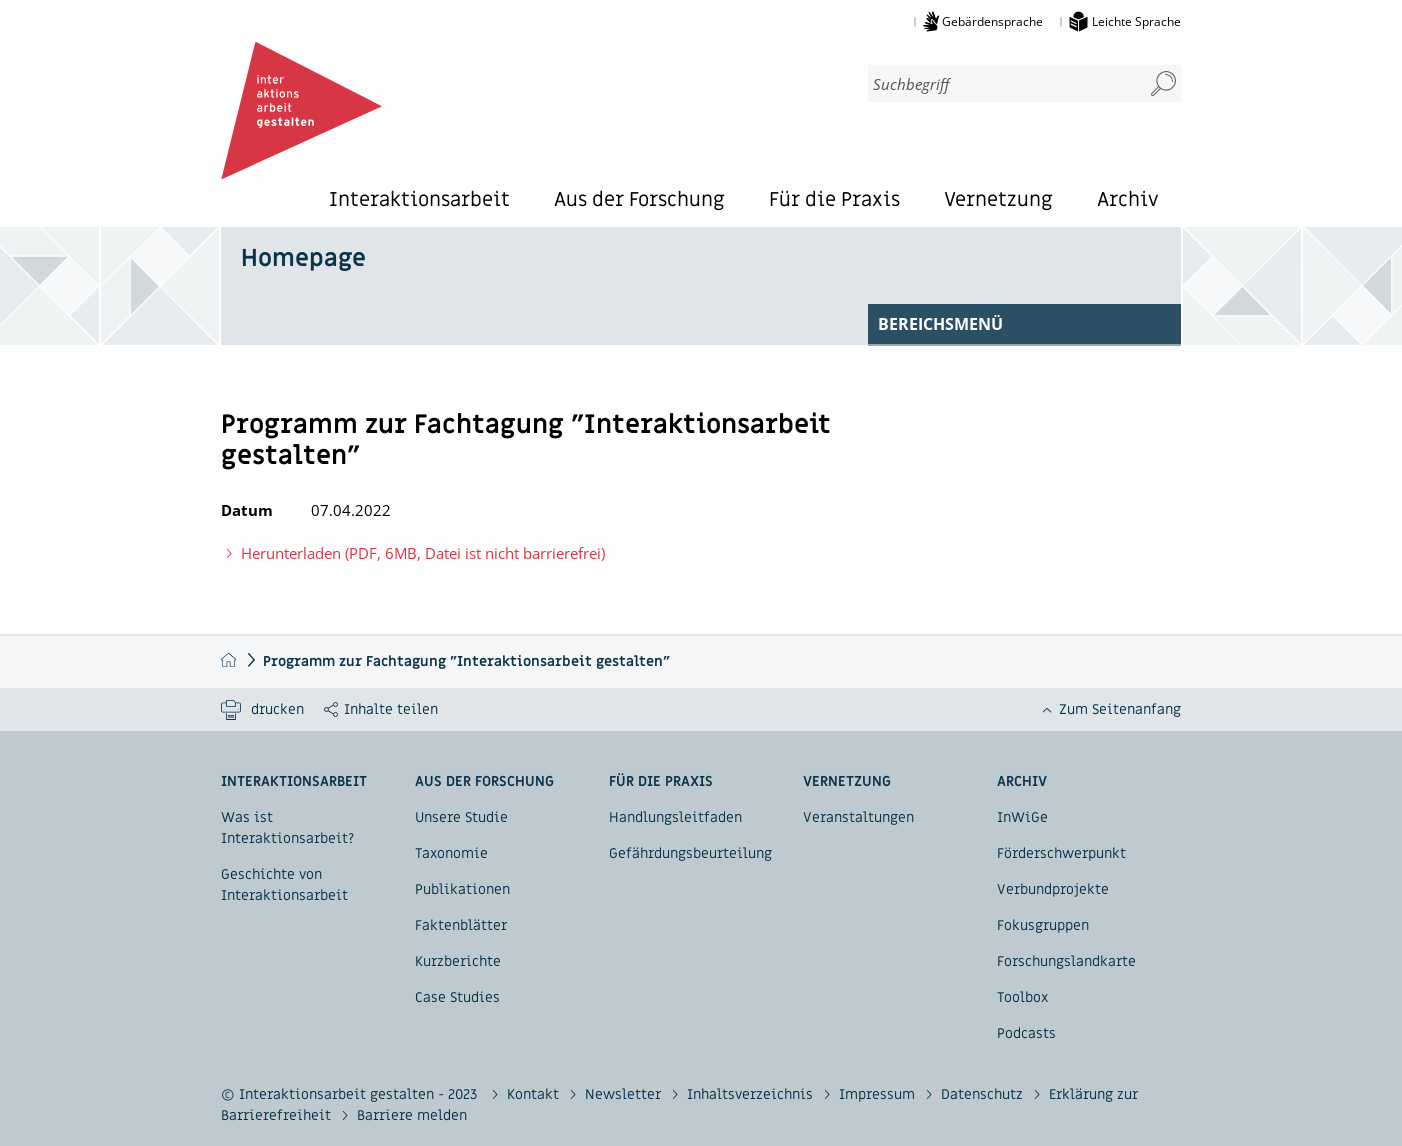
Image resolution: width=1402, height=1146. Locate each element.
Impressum (879, 1094)
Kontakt (535, 1094)
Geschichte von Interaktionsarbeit (284, 885)
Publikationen (462, 889)
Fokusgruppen (1043, 925)
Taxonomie (451, 853)
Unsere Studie (461, 817)
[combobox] (997, 83)
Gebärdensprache (992, 21)
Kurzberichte (458, 961)
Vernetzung (998, 201)
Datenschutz (984, 1094)
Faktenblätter (461, 925)
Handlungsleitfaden (675, 817)
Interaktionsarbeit (419, 201)
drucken (277, 709)
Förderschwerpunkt (1061, 853)
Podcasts (1026, 1033)
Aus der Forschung (639, 201)
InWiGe (1022, 817)
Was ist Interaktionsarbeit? (287, 828)
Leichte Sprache (1136, 21)
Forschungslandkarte (1066, 961)
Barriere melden (412, 1115)
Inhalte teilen (391, 709)
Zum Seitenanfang (1120, 709)
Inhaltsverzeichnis (752, 1094)
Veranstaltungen (858, 817)
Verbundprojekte (1053, 889)
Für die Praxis (834, 201)
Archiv (1128, 201)
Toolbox (1022, 997)
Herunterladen (413, 552)
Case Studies (457, 997)
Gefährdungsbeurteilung (690, 853)
